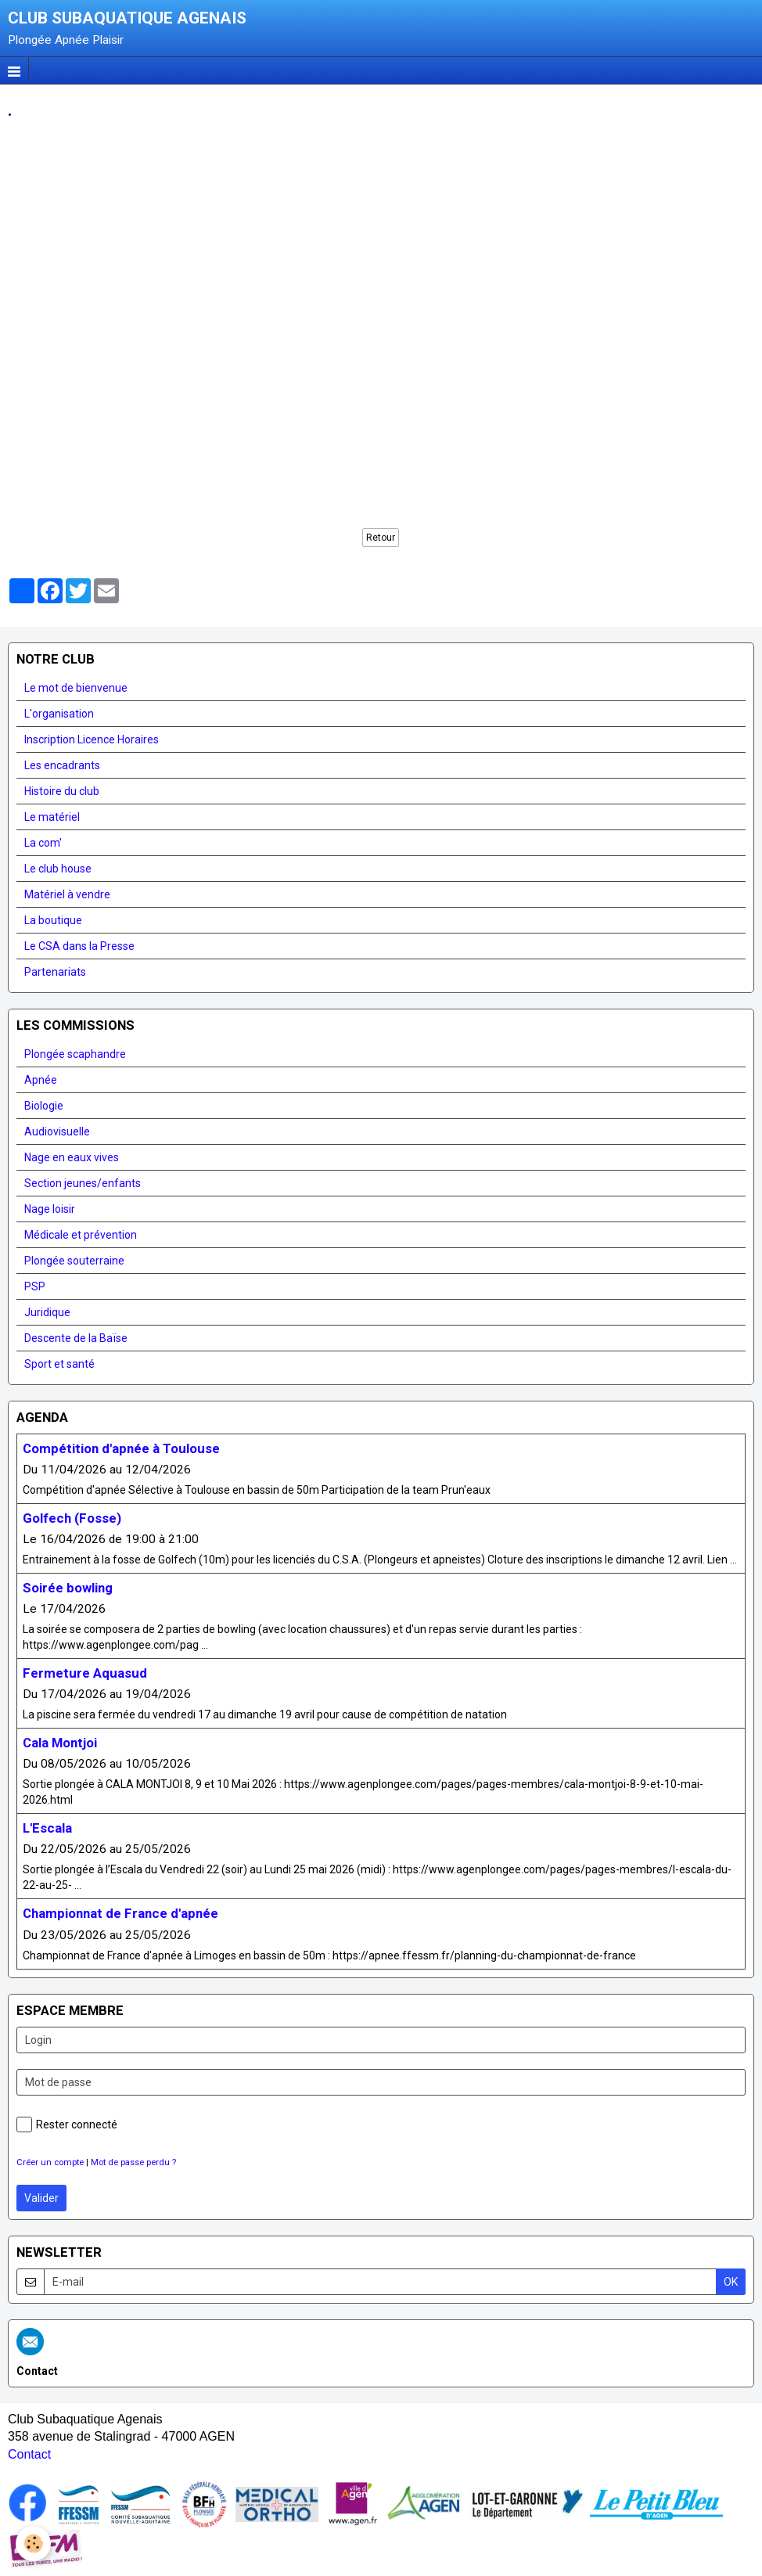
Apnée (40, 1080)
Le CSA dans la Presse (79, 946)
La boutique (53, 920)
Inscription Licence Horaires (91, 739)
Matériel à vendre (67, 894)
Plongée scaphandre (75, 1054)
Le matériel (52, 817)
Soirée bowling (68, 1588)
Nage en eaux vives (71, 1157)
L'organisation (59, 713)
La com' (43, 842)
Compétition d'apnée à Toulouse (121, 1448)
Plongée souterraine (74, 1260)
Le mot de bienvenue (76, 688)
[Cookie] (33, 2543)
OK (731, 2282)
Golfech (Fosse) (72, 1518)
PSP (34, 1286)
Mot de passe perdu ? (133, 2162)
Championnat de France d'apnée (120, 1914)
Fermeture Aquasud (85, 1673)
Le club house (58, 868)
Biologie (43, 1105)
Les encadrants (62, 765)
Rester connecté (66, 2124)
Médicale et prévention (80, 1235)
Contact (29, 2454)
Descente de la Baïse (76, 1338)
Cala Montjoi (60, 1742)
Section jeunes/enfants (82, 1183)
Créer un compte (50, 2162)
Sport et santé (59, 1364)
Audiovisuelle (57, 1131)
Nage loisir (49, 1209)
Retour (380, 537)
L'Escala (47, 1829)
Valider (41, 2198)
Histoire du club (61, 791)
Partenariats (55, 972)
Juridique (47, 1312)
